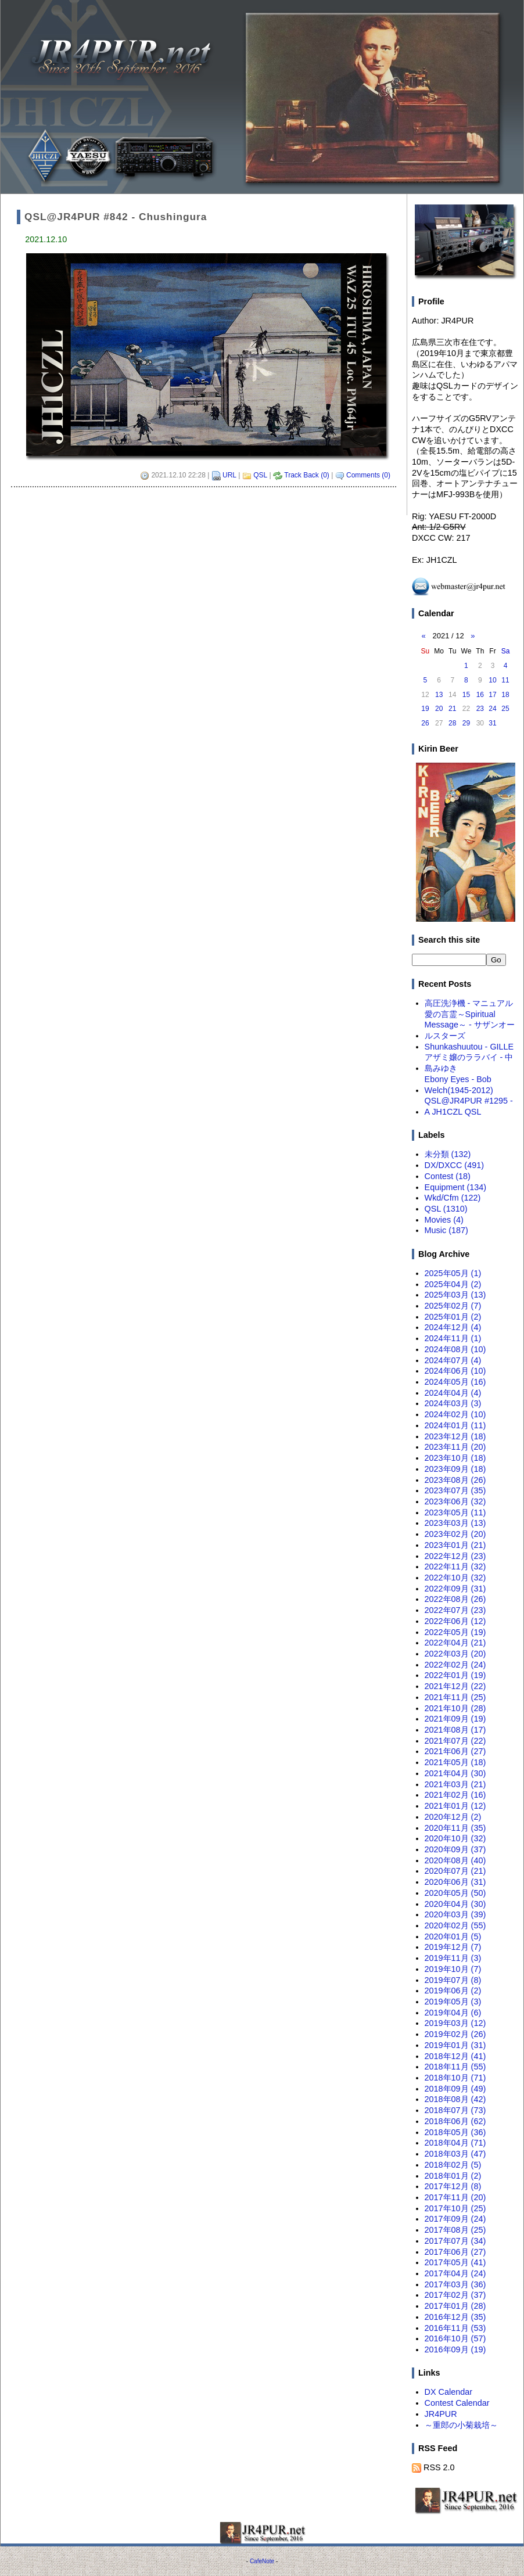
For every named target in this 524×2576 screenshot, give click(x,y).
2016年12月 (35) (455, 2317)
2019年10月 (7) (453, 1969)
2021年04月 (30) (455, 1773)
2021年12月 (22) (455, 1686)
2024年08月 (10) (455, 1349)
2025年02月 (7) (453, 1305)
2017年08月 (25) (455, 2229)
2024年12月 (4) (453, 1327)
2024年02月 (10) (455, 1414)
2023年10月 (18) (455, 1458)
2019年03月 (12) (455, 2023)
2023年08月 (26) (455, 1480)
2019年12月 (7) (453, 1947)
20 (439, 709)
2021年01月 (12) (455, 1805)
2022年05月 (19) (455, 1632)
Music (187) (446, 1230)
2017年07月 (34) (455, 2241)
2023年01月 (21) (455, 1545)
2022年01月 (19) (455, 1675)
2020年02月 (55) (455, 1925)
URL (229, 475)
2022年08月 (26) (455, 1599)
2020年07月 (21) (455, 1871)
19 (425, 709)
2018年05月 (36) (455, 2132)
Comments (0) (368, 475)
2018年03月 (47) (455, 2153)
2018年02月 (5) (453, 2164)
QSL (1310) (446, 1208)
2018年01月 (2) (453, 2175)
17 (492, 695)
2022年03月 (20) (455, 1653)
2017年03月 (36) (455, 2284)
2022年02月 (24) (455, 1664)
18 (505, 695)
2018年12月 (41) (455, 2056)
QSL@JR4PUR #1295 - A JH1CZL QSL (469, 1106)
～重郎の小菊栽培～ (461, 2425)
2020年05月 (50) (455, 1893)
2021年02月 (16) (455, 1794)
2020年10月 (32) (455, 1838)
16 (480, 695)
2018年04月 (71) (455, 2142)
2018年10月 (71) (455, 2077)
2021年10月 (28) (455, 1708)
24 (492, 709)
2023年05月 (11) (455, 1512)
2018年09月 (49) (455, 2088)
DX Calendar (448, 2392)
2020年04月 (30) (455, 1904)
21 (452, 709)
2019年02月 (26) (455, 2034)
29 (466, 723)
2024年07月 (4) (453, 1360)
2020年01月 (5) (453, 1936)
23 (480, 709)
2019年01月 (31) (455, 2045)
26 (425, 723)
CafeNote (262, 2561)
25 (505, 709)
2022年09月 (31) (455, 1588)
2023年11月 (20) (455, 1447)
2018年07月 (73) (455, 2110)
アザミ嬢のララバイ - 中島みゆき (469, 1062)
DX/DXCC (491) (454, 1165)
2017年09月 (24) (455, 2218)
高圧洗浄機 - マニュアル (469, 1003)
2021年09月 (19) (455, 1718)
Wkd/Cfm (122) (453, 1197)
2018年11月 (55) (455, 2066)
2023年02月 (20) (455, 1534)
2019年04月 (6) (453, 2012)
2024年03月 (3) (453, 1403)
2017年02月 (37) (455, 2295)
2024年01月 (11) (455, 1425)
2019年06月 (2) (453, 1990)
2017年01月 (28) (455, 2306)
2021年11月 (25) (455, 1697)
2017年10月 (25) (455, 2208)
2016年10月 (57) (455, 2338)
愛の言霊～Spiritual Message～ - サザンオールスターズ (470, 1024)
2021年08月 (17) (455, 1729)
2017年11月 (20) (455, 2197)
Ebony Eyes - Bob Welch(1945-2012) (459, 1085)
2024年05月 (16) (455, 1381)
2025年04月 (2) (453, 1284)
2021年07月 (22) (455, 1740)
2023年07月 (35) (455, 1490)
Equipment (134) (455, 1187)
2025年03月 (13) (455, 1294)
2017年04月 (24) (455, 2273)
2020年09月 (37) (455, 1849)
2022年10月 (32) (455, 1577)
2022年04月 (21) (455, 1642)
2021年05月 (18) (455, 1762)
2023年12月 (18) (455, 1436)
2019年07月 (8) (453, 1980)
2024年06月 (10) (455, 1370)
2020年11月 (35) (455, 1828)
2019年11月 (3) (453, 1958)
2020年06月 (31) (455, 1882)
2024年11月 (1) (453, 1338)
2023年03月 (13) (455, 1523)
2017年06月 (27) (455, 2252)
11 (505, 680)
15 (466, 695)
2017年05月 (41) (455, 2262)
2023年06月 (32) (455, 1501)
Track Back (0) (306, 475)
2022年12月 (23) (455, 1556)
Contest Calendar (457, 2403)
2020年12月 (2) (453, 1816)
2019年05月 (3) (453, 2001)
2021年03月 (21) (455, 1784)
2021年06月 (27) (455, 1751)
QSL (260, 475)
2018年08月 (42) (455, 2099)
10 (492, 680)
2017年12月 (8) (453, 2186)
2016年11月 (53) (455, 2328)
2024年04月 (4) (453, 1392)
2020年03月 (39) (455, 1914)
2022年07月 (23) (455, 1610)
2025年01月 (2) (453, 1316)
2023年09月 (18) (455, 1469)
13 (439, 695)
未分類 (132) (448, 1154)
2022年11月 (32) (455, 1566)
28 (452, 723)
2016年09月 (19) (455, 2349)
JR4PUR (441, 2414)
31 (492, 723)
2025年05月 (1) (453, 1273)
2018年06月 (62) (455, 2121)
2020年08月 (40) (455, 1860)
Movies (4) (444, 1219)
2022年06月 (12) (455, 1621)
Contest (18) (448, 1176)
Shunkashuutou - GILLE (469, 1046)
